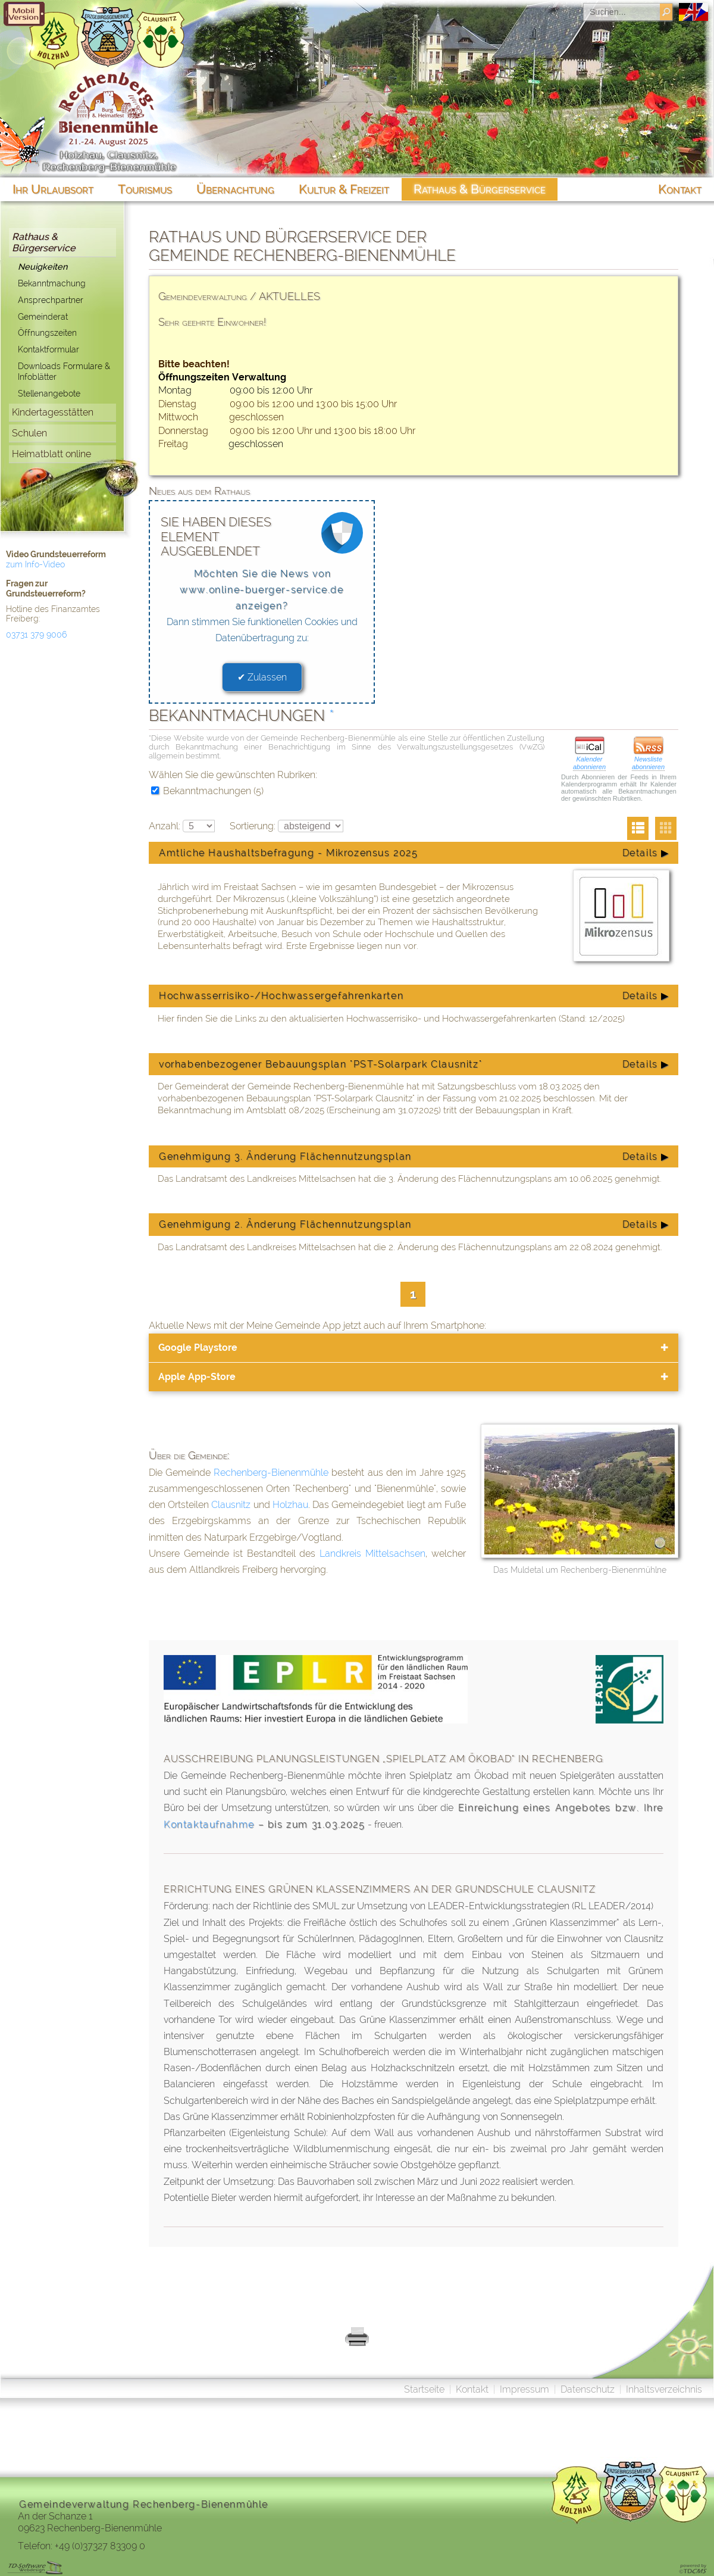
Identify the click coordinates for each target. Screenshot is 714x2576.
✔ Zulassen (262, 677)
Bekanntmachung (52, 283)
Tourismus (145, 189)
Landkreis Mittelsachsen (372, 1553)
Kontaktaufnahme (209, 1824)
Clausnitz (230, 1504)
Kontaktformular (48, 349)
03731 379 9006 (36, 634)
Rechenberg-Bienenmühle (271, 1472)
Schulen (29, 433)
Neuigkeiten (42, 266)
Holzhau (290, 1504)
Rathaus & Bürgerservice (43, 242)
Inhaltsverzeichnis (664, 2389)
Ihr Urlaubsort (52, 189)
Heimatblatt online (51, 454)
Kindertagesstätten (52, 412)
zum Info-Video (35, 564)
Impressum (524, 2389)
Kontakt (472, 2389)
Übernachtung (235, 189)
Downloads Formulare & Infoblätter (64, 371)
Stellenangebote (49, 393)
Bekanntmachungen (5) (207, 791)
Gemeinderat (43, 316)
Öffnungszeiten (47, 332)
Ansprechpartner (50, 300)
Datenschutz (587, 2389)
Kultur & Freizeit (344, 189)
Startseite (424, 2389)
